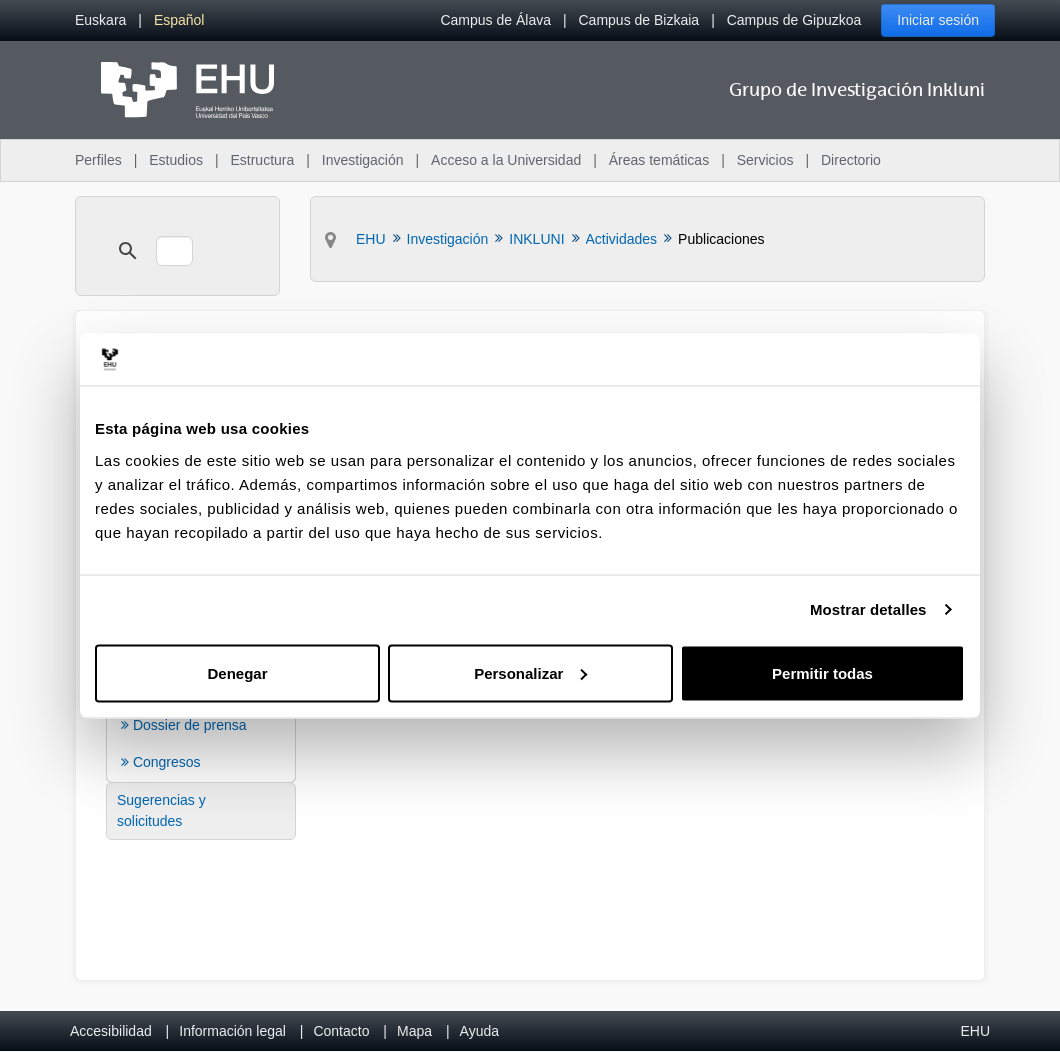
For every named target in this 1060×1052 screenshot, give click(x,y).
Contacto (341, 1031)
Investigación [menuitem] (363, 160)
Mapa (414, 1031)
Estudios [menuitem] (176, 160)
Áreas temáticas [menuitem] (659, 160)
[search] (174, 251)
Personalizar (530, 672)
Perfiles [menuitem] (98, 160)
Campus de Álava (495, 20)
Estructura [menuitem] (262, 160)
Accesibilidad (111, 1031)
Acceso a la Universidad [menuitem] (506, 160)
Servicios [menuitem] (765, 160)
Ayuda (479, 1031)
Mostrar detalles (868, 609)
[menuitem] (100, 20)
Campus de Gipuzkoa (794, 20)
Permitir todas (822, 672)
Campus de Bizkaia (639, 20)
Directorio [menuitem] (851, 160)
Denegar (237, 672)
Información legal (232, 1031)
